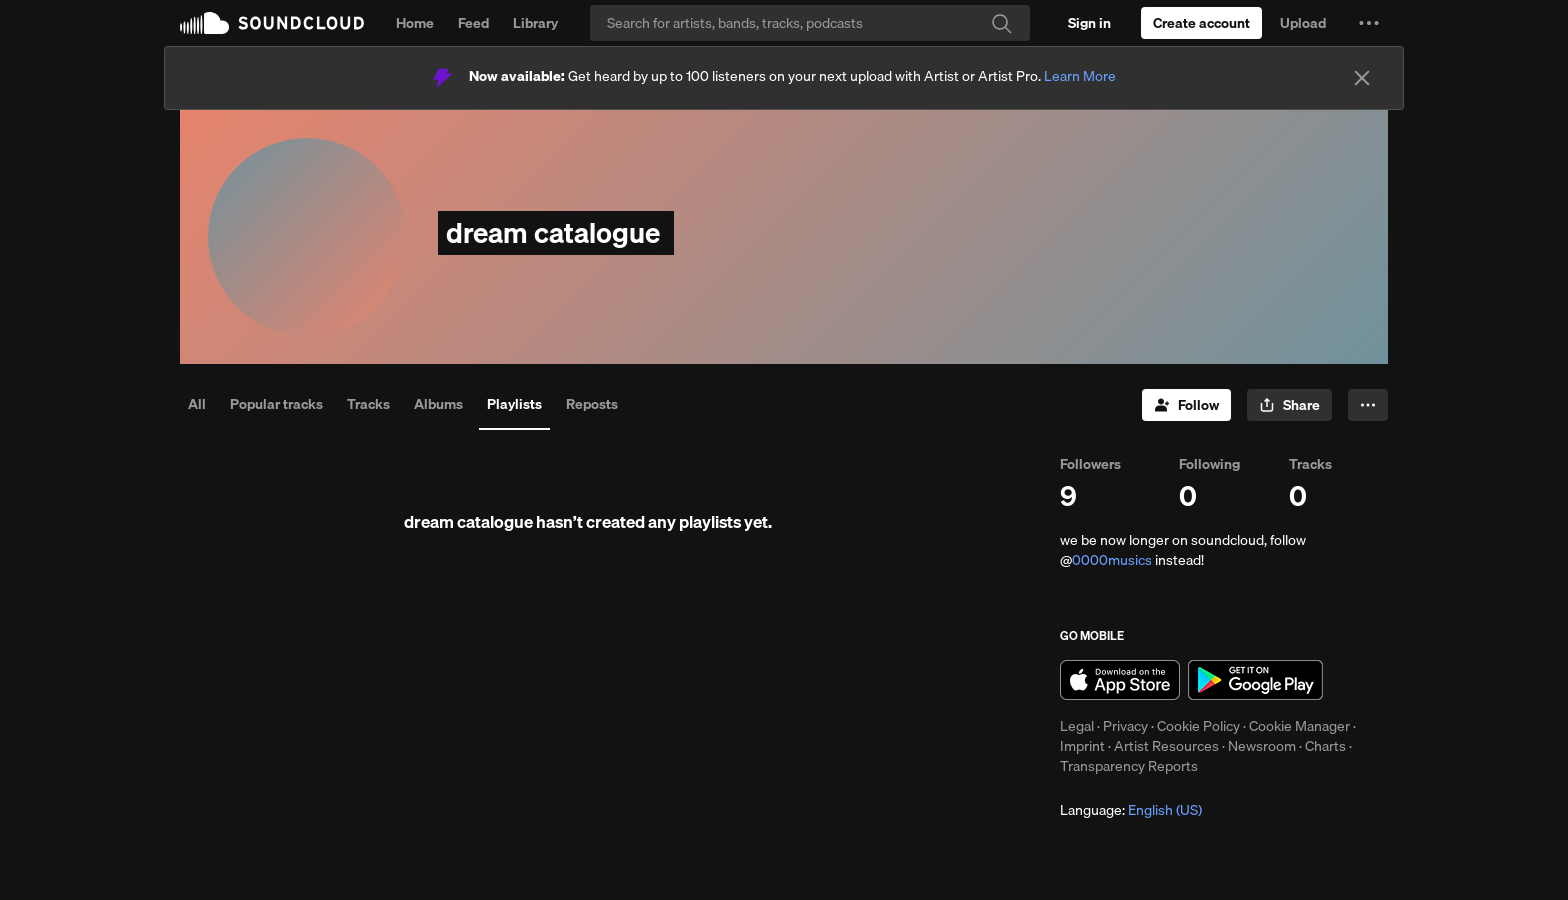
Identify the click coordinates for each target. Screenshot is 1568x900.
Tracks (368, 404)
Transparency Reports (1129, 766)
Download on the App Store (1120, 680)
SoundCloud (272, 23)
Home (415, 23)
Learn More (1080, 76)
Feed (473, 23)
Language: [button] (1131, 810)
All (197, 404)
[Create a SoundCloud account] (1201, 23)
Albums (438, 404)
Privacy (1125, 726)
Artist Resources (1166, 746)
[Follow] (1186, 405)
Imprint (1082, 746)
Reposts (592, 404)
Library (535, 23)
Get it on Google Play (1255, 680)
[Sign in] (1089, 23)
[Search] (810, 23)
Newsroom (1262, 746)
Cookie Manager (1299, 726)
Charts (1325, 746)
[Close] (1362, 78)
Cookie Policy (1198, 726)
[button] (1369, 23)
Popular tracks (276, 404)
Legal (1077, 726)
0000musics (1112, 560)
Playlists (514, 404)
